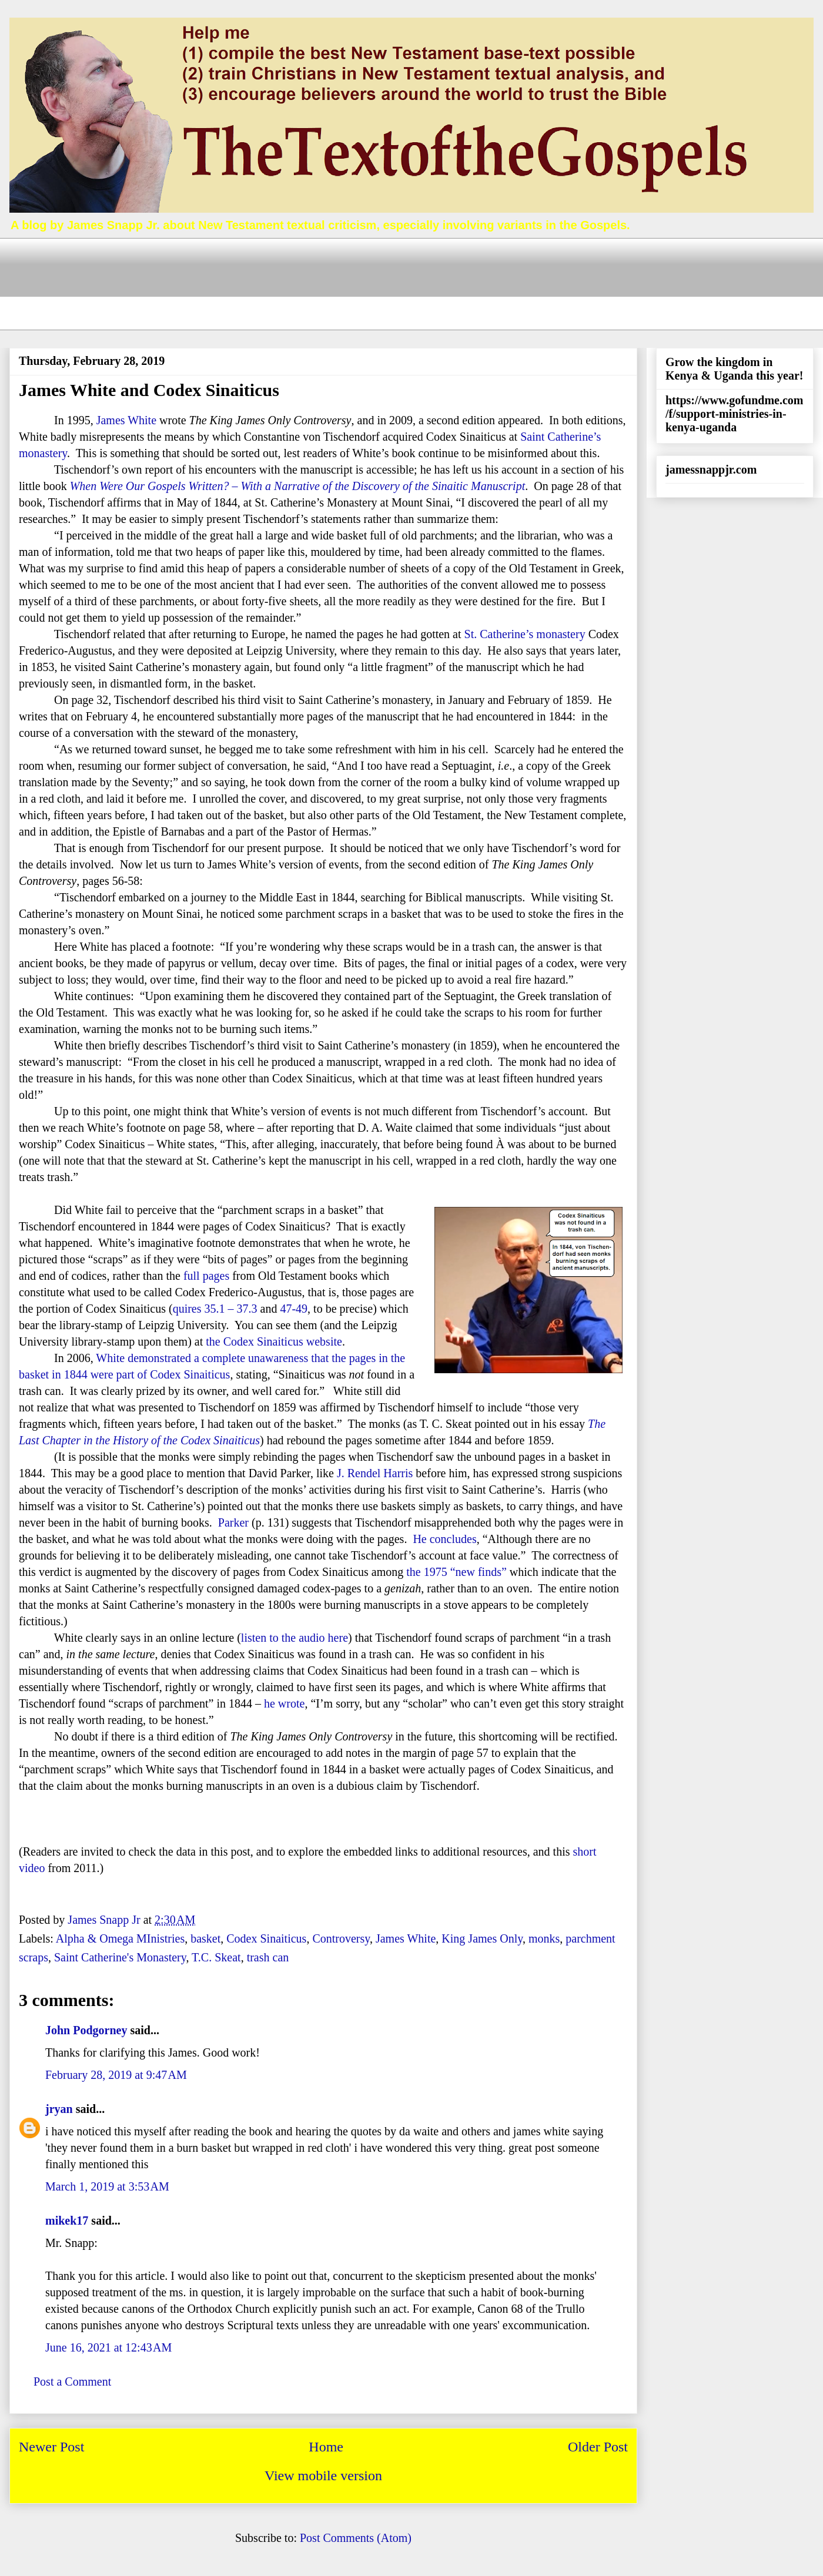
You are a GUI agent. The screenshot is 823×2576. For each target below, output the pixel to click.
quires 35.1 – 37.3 (215, 1308)
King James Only (482, 1938)
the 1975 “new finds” (456, 1571)
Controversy (341, 1938)
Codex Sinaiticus (266, 1938)
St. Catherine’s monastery (525, 634)
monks (544, 1938)
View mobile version (323, 2475)
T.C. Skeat (216, 1957)
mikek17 (66, 2220)
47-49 (293, 1308)
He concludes (444, 1538)
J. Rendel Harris (375, 1473)
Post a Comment (72, 2381)
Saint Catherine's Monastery (120, 1957)
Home (326, 2446)
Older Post (598, 2446)
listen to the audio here (294, 1637)
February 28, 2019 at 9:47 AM (116, 2074)
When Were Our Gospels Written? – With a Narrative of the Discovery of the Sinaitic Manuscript (298, 485)
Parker (233, 1522)
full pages (206, 1275)
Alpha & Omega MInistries (120, 1938)
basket (205, 1938)
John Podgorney (86, 2030)
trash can (268, 1957)
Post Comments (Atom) (356, 2537)
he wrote (284, 1703)
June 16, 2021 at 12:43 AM (108, 2347)
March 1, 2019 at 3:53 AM (107, 2186)
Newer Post (51, 2446)
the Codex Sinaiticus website (274, 1341)
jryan (59, 2108)
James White (126, 420)
